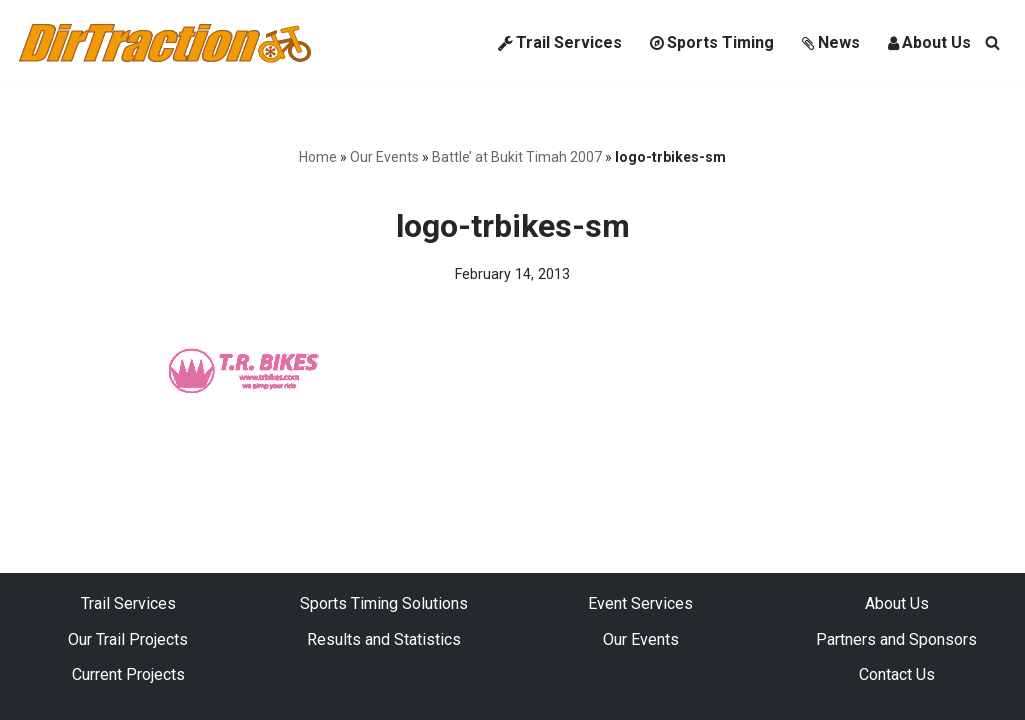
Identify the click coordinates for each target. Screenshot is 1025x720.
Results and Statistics (384, 639)
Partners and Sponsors (896, 639)
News (831, 42)
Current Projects (128, 674)
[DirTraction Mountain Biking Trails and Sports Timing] (165, 42)
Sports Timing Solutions (384, 603)
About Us (929, 42)
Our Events (384, 157)
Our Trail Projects (128, 639)
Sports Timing (712, 42)
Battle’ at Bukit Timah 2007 (517, 157)
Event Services (640, 603)
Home (318, 157)
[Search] (992, 42)
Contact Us (897, 674)
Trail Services (560, 42)
